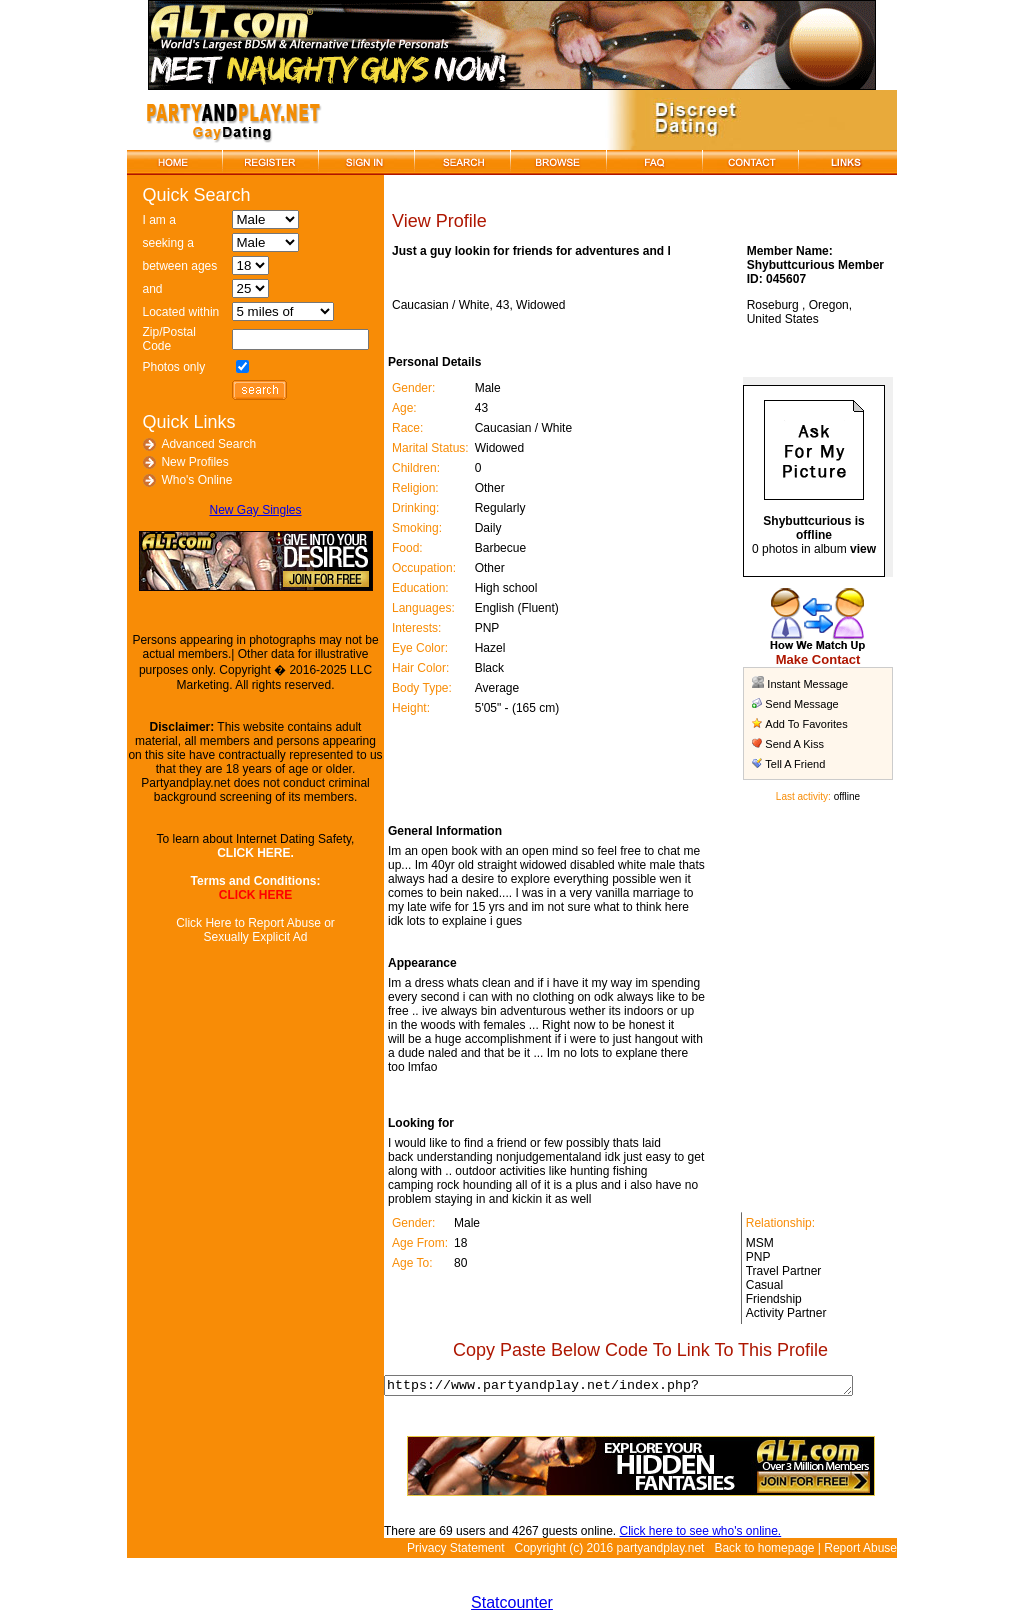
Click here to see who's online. (689, 1534)
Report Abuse (860, 1551)
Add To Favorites (805, 724)
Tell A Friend (794, 764)
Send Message (800, 704)
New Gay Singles (249, 510)
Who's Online (190, 480)
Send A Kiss (793, 744)
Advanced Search (202, 444)
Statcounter (512, 1605)
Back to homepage (764, 1551)
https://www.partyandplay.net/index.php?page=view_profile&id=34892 (634, 1387)
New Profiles (188, 462)
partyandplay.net (661, 1551)
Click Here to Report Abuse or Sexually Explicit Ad (249, 930)
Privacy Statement (455, 1551)
